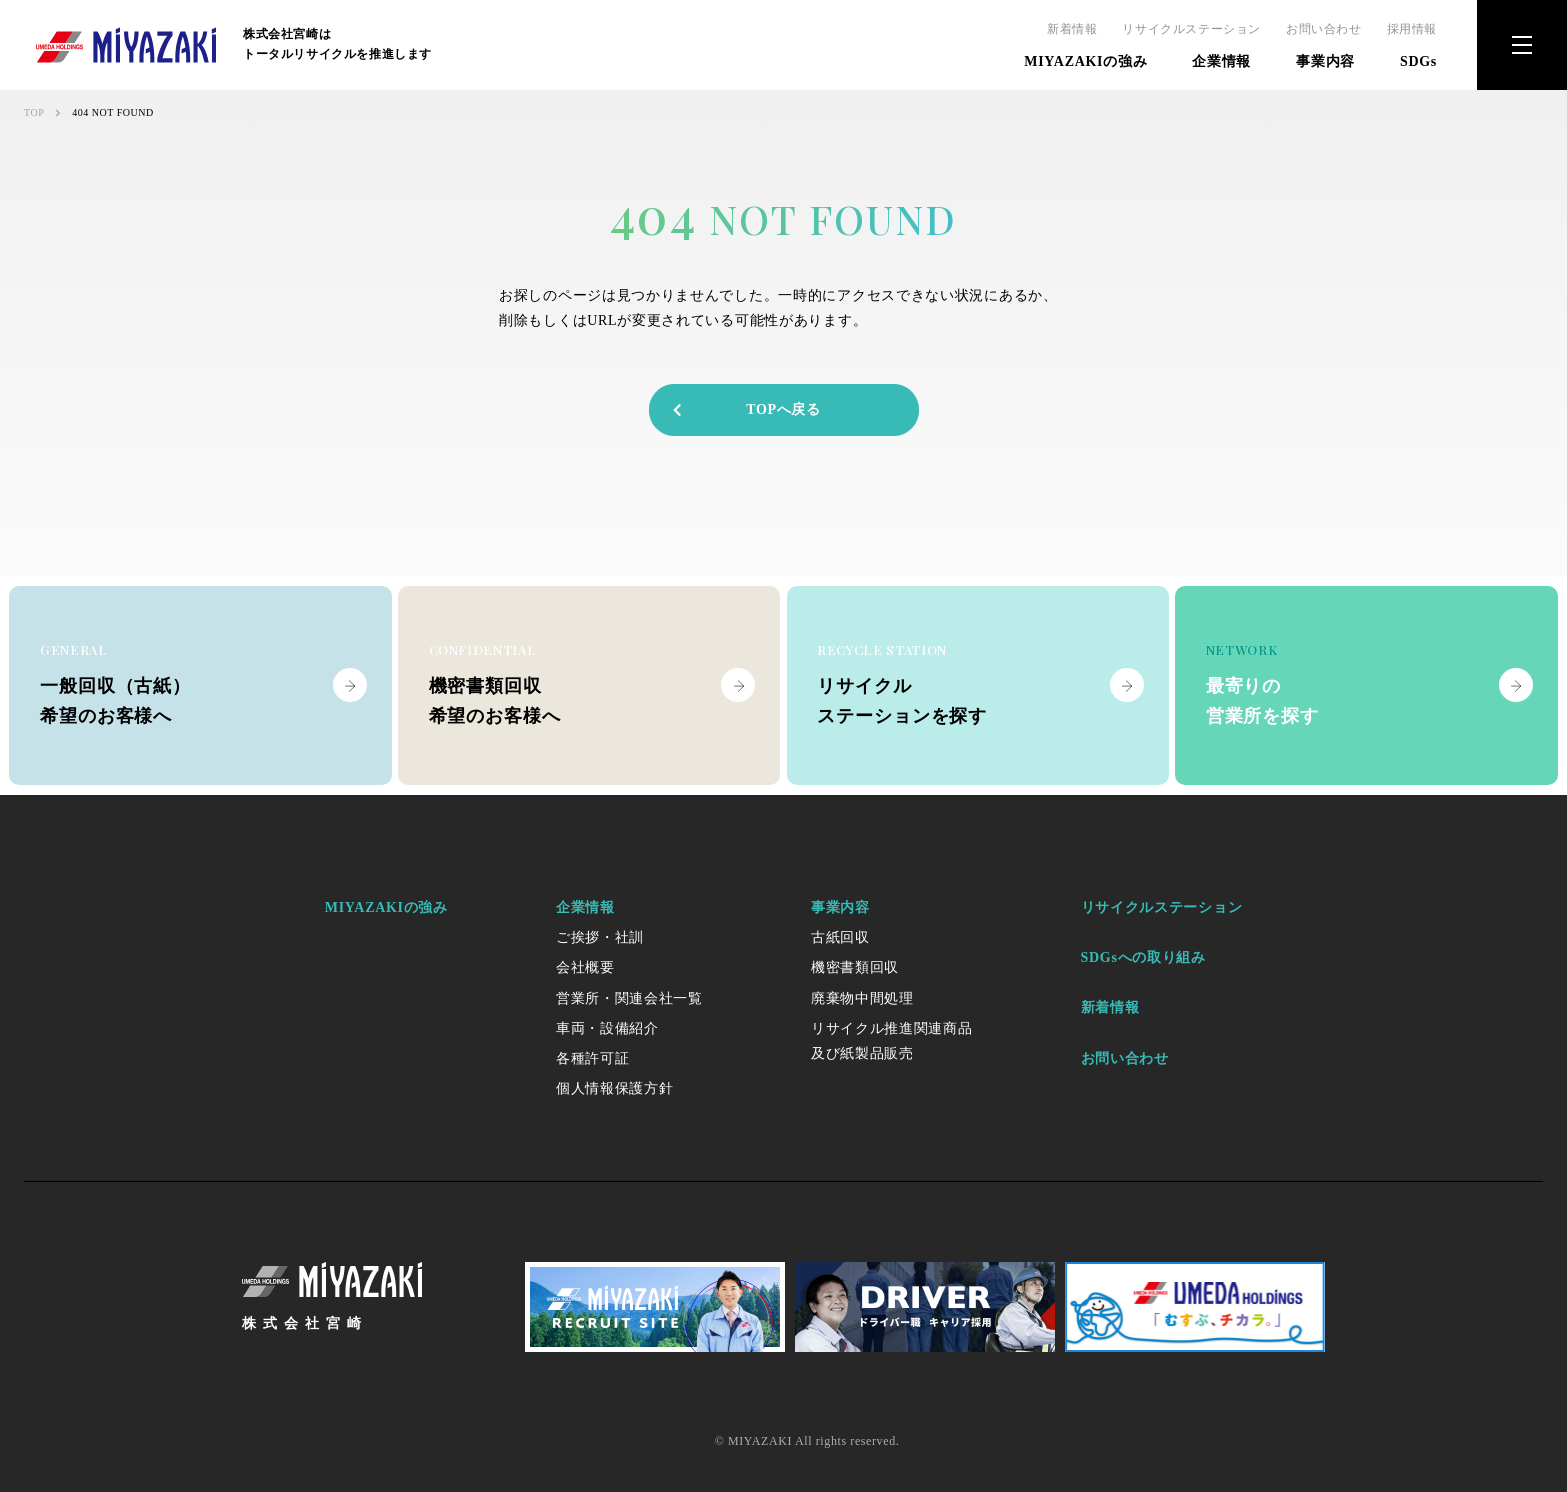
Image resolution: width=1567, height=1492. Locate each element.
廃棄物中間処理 (862, 998)
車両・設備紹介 (607, 1028)
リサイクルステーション (1191, 29)
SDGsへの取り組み (1143, 957)
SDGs (1418, 61)
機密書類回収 (855, 967)
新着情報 (1072, 29)
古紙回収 (840, 937)
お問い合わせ (1324, 29)
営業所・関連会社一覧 (629, 998)
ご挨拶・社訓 (600, 937)
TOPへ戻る (745, 409)
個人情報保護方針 (615, 1088)
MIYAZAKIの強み (1085, 61)
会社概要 (585, 967)
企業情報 (1221, 61)
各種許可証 (593, 1058)
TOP (34, 112)
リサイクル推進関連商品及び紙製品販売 (892, 1041)
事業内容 (1325, 61)
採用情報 (1412, 29)
